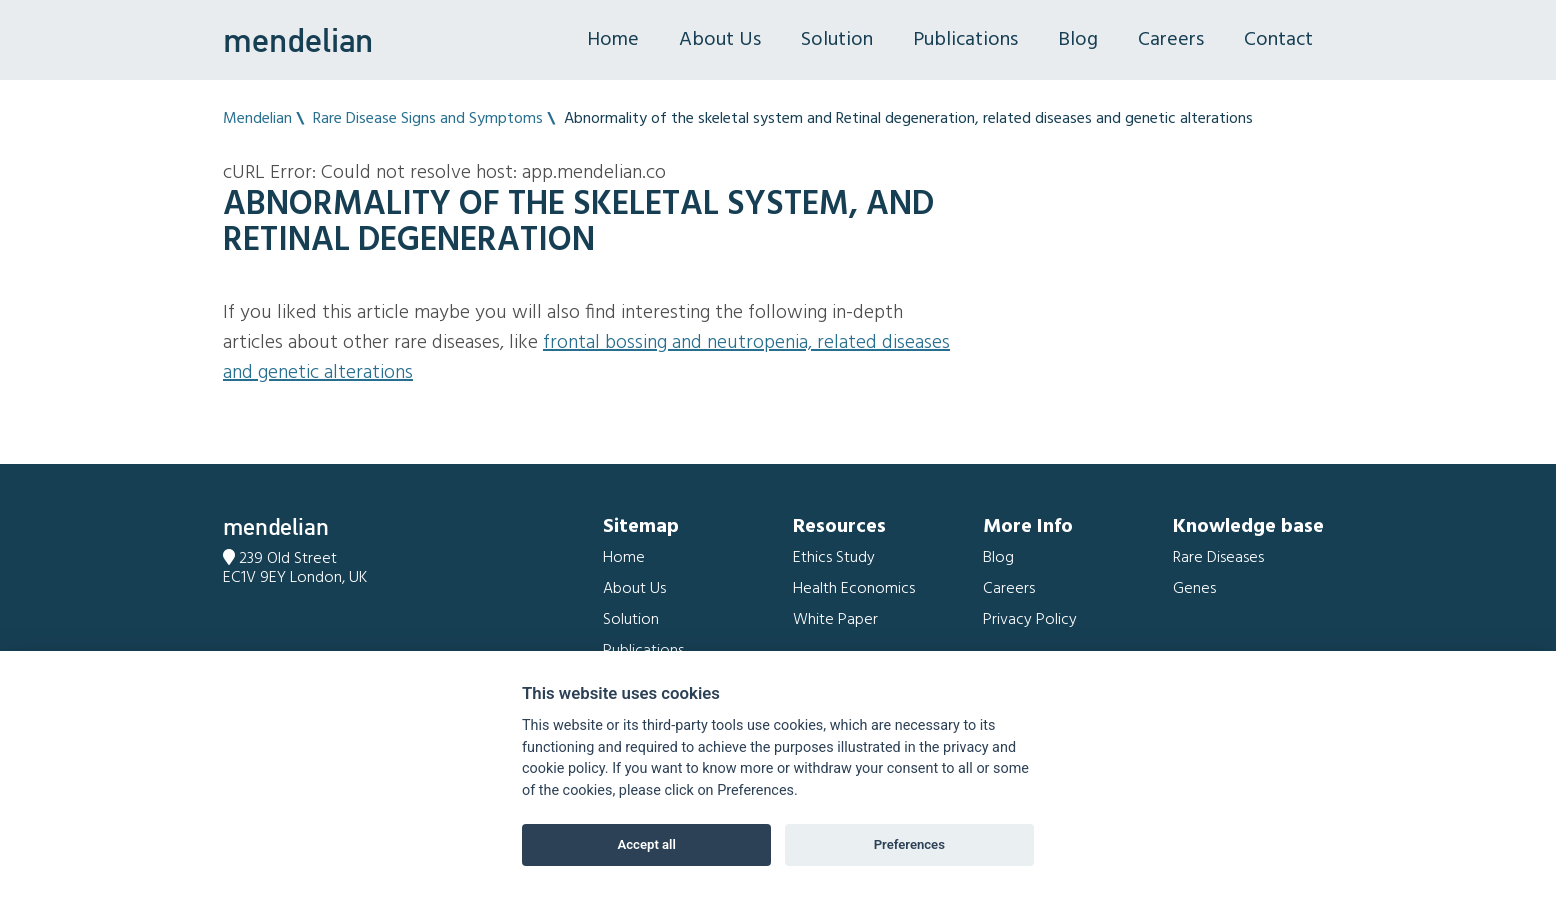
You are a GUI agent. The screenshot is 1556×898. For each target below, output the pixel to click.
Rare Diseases (1218, 558)
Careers (1171, 40)
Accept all (647, 844)
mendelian (298, 40)
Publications (965, 40)
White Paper (835, 620)
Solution (837, 40)
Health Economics (854, 589)
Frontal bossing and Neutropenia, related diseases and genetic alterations (586, 358)
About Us (720, 40)
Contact (1278, 40)
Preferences (909, 844)
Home (613, 40)
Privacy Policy (1030, 620)
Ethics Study (834, 558)
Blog (1078, 40)
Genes (1194, 589)
